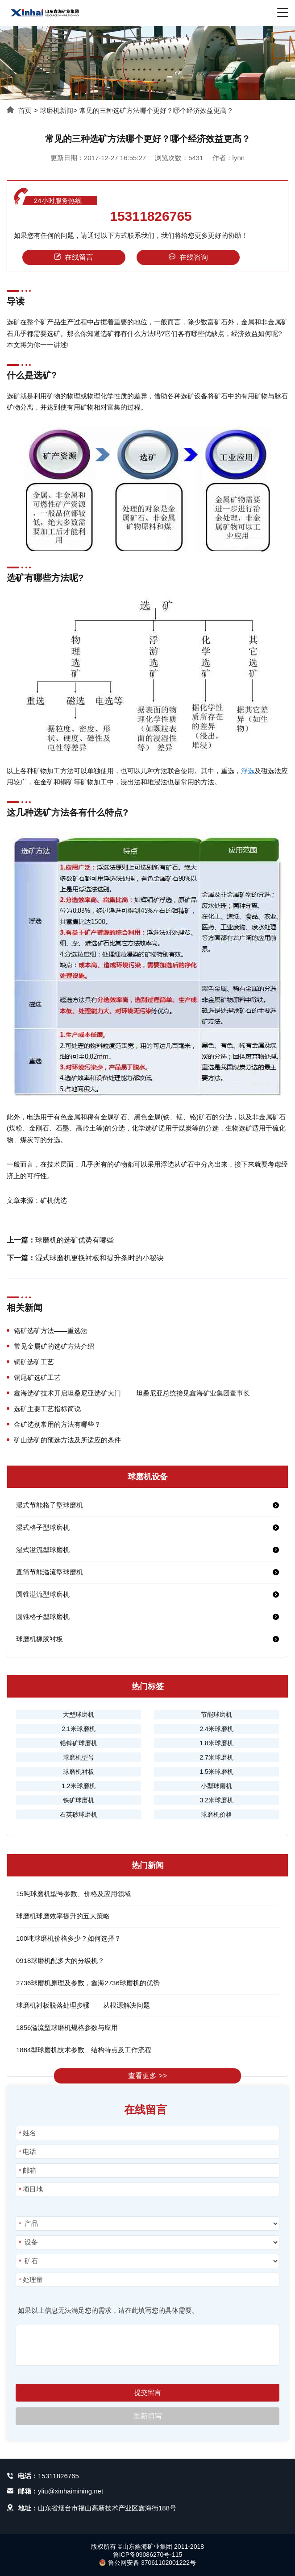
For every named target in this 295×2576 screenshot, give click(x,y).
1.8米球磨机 (216, 1743)
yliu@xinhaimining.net (70, 2491)
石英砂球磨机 (78, 1814)
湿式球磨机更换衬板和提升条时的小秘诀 (99, 1258)
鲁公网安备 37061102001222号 (147, 2562)
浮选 (247, 770)
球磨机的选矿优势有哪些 (74, 1240)
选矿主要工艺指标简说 (47, 1408)
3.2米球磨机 (216, 1800)
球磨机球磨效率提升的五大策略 (63, 1916)
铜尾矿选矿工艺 (37, 1377)
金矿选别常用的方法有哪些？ (57, 1424)
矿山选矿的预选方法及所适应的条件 (67, 1440)
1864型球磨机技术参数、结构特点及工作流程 (83, 2050)
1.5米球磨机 (216, 1771)
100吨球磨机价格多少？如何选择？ (68, 1938)
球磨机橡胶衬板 (39, 1639)
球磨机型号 (78, 1757)
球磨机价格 (216, 1814)
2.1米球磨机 (78, 1728)
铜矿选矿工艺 (34, 1362)
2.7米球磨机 (216, 1757)
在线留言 (73, 257)
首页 (25, 110)
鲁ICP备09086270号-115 (148, 2554)
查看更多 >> (147, 2075)
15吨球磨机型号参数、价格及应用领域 (73, 1893)
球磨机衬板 (78, 1771)
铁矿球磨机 (78, 1800)
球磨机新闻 (56, 110)
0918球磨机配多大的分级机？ (60, 1960)
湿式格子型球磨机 (43, 1527)
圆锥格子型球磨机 (43, 1616)
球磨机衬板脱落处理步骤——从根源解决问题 (83, 2005)
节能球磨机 (216, 1714)
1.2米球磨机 (78, 1785)
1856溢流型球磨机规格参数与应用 (67, 2027)
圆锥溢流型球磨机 (43, 1594)
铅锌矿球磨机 (78, 1743)
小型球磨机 (216, 1785)
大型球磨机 (78, 1714)
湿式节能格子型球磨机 (49, 1505)
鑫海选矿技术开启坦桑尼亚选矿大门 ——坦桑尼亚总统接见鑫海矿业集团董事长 (132, 1393)
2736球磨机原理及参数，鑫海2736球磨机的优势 (88, 1983)
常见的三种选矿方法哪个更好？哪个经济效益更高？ (156, 110)
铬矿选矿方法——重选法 (50, 1330)
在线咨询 (188, 257)
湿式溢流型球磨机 (43, 1549)
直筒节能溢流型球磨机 (49, 1572)
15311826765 (151, 216)
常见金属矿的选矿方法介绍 (54, 1346)
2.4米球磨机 (216, 1728)
